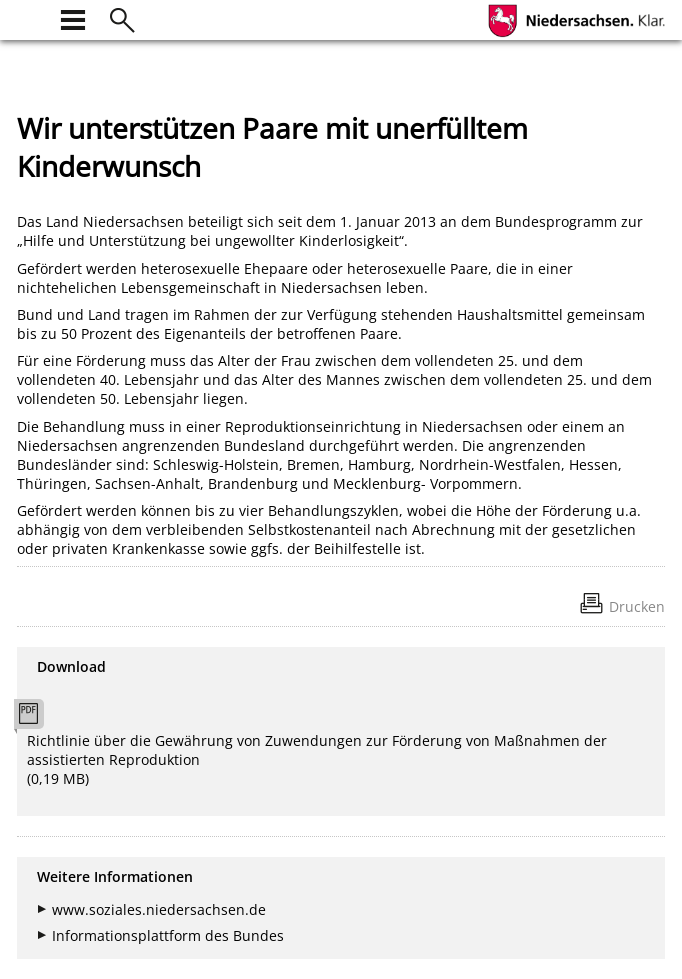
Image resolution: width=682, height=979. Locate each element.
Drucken (637, 606)
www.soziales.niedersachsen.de (159, 909)
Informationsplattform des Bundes (168, 935)
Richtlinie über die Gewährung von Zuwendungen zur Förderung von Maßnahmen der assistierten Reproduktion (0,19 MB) (317, 759)
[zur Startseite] (29, 17)
